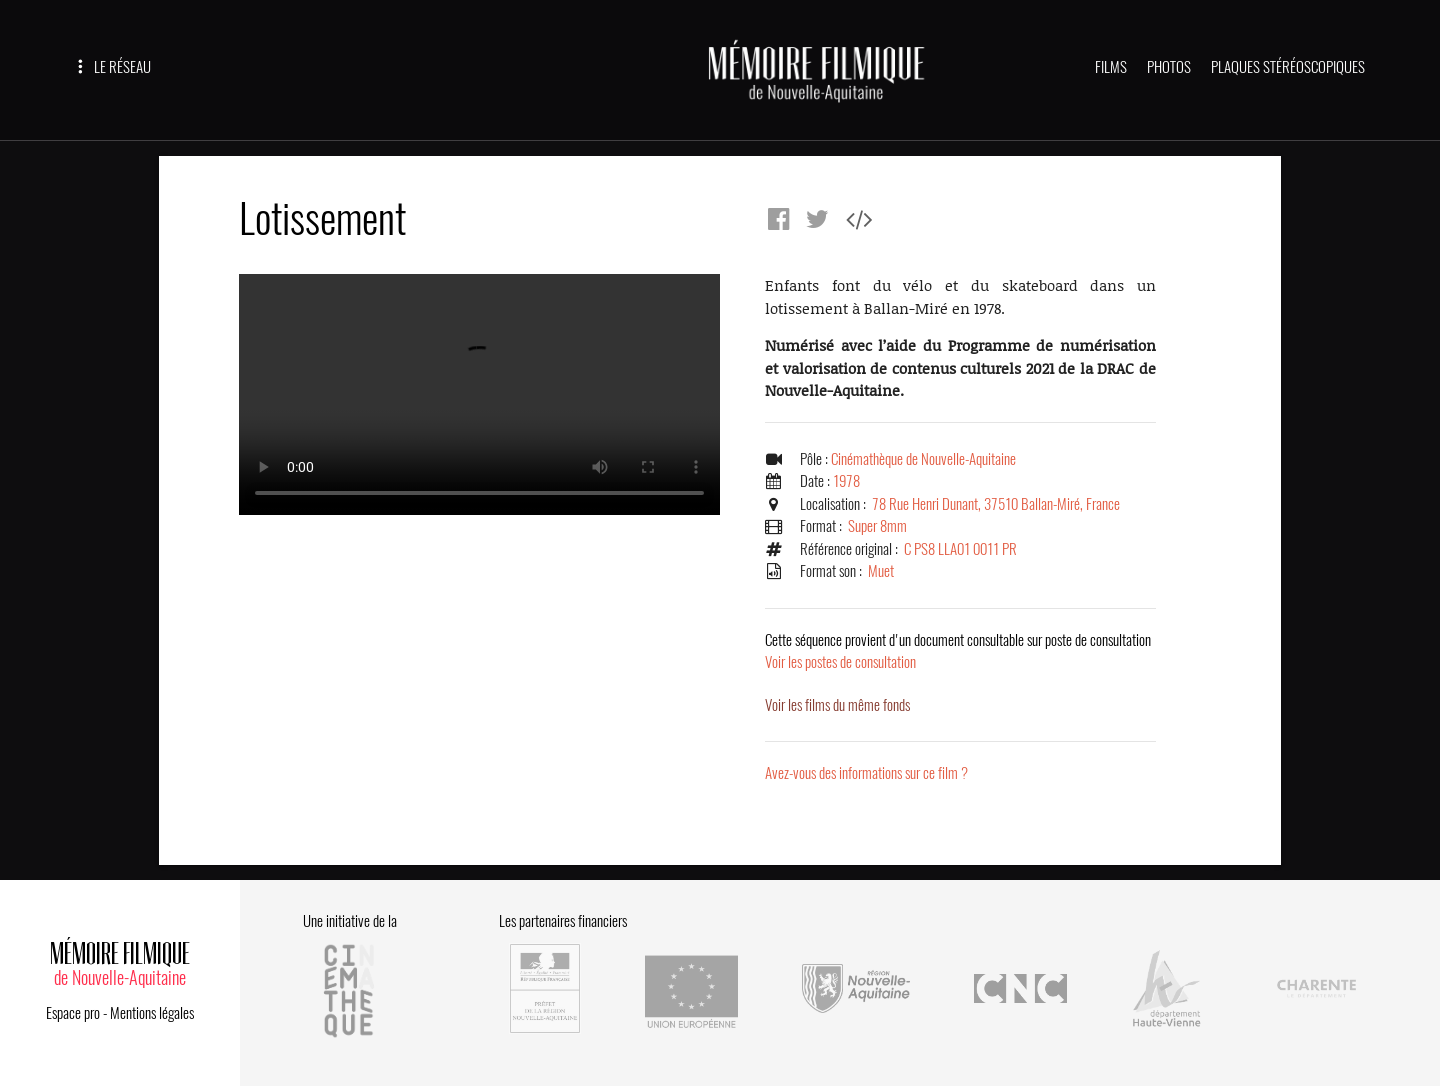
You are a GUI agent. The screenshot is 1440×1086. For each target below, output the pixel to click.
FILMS (1111, 67)
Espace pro (73, 1013)
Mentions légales (152, 1013)
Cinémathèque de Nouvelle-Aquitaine (923, 459)
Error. (479, 394)
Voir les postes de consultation (958, 651)
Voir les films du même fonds (837, 705)
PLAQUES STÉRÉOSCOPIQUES (1288, 67)
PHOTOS (1169, 67)
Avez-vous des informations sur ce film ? (866, 773)
